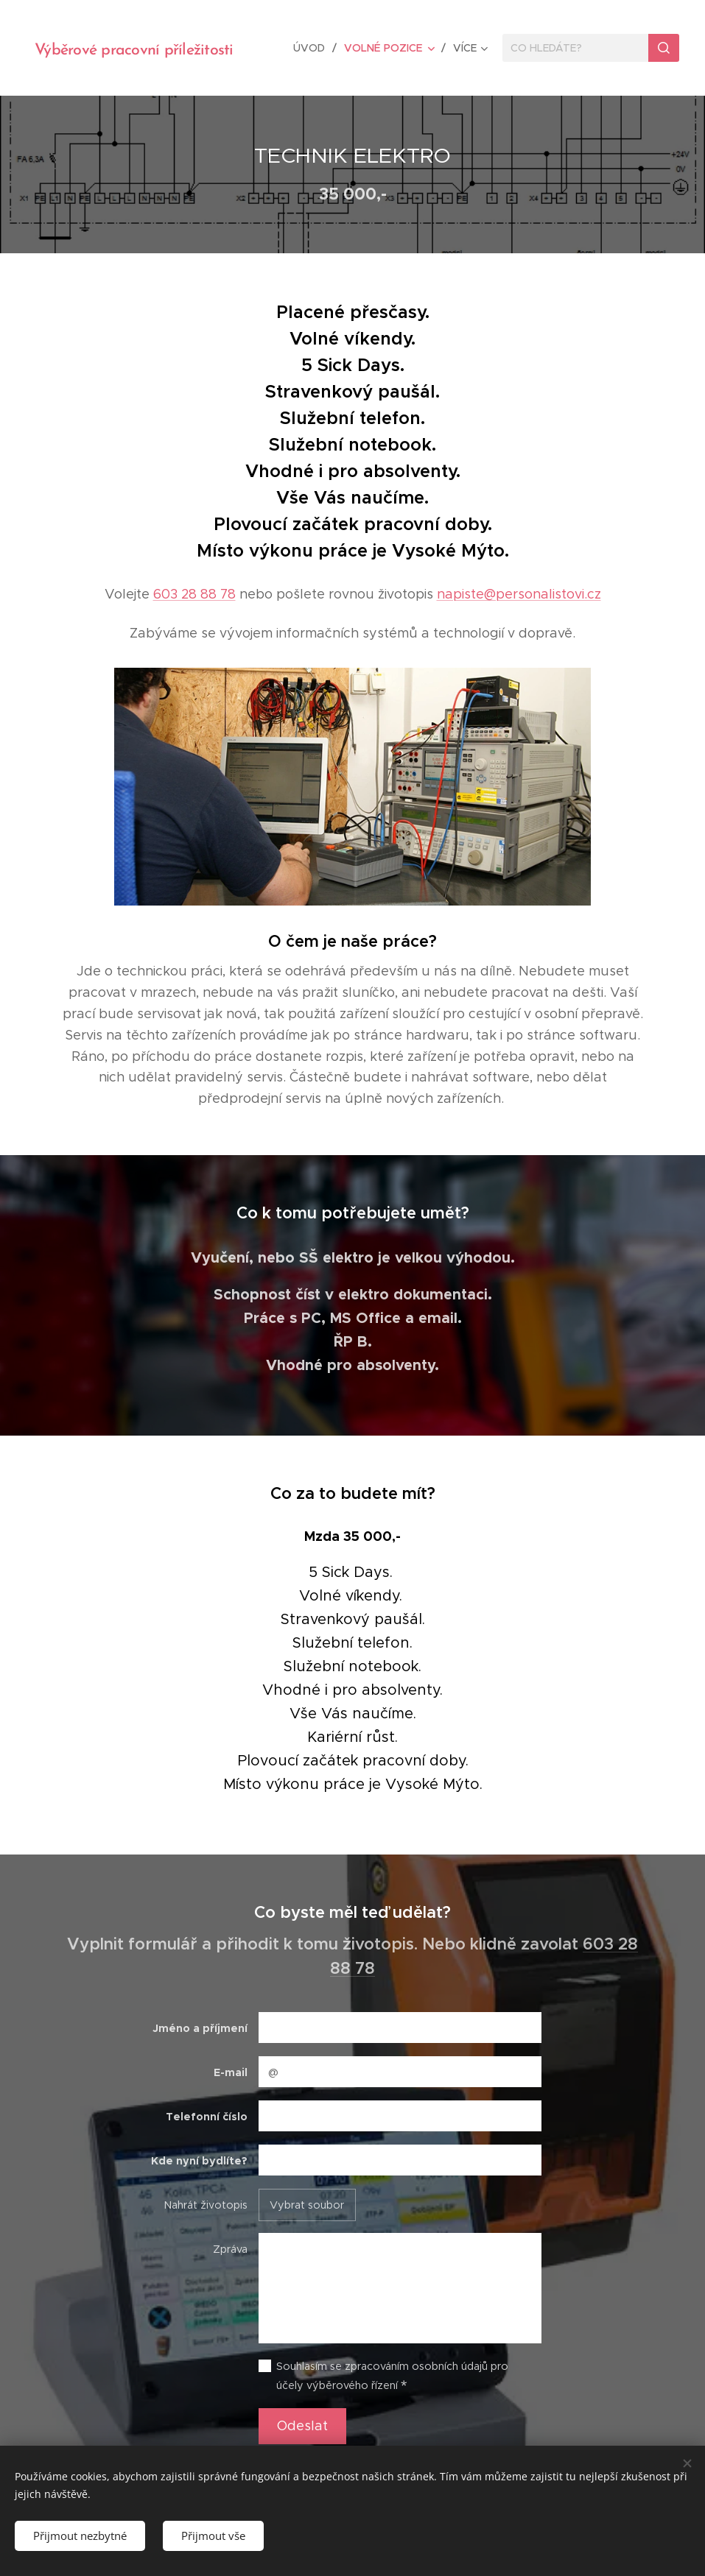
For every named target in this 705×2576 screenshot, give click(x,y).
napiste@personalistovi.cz (519, 594)
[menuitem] (314, 47)
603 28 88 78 (194, 594)
